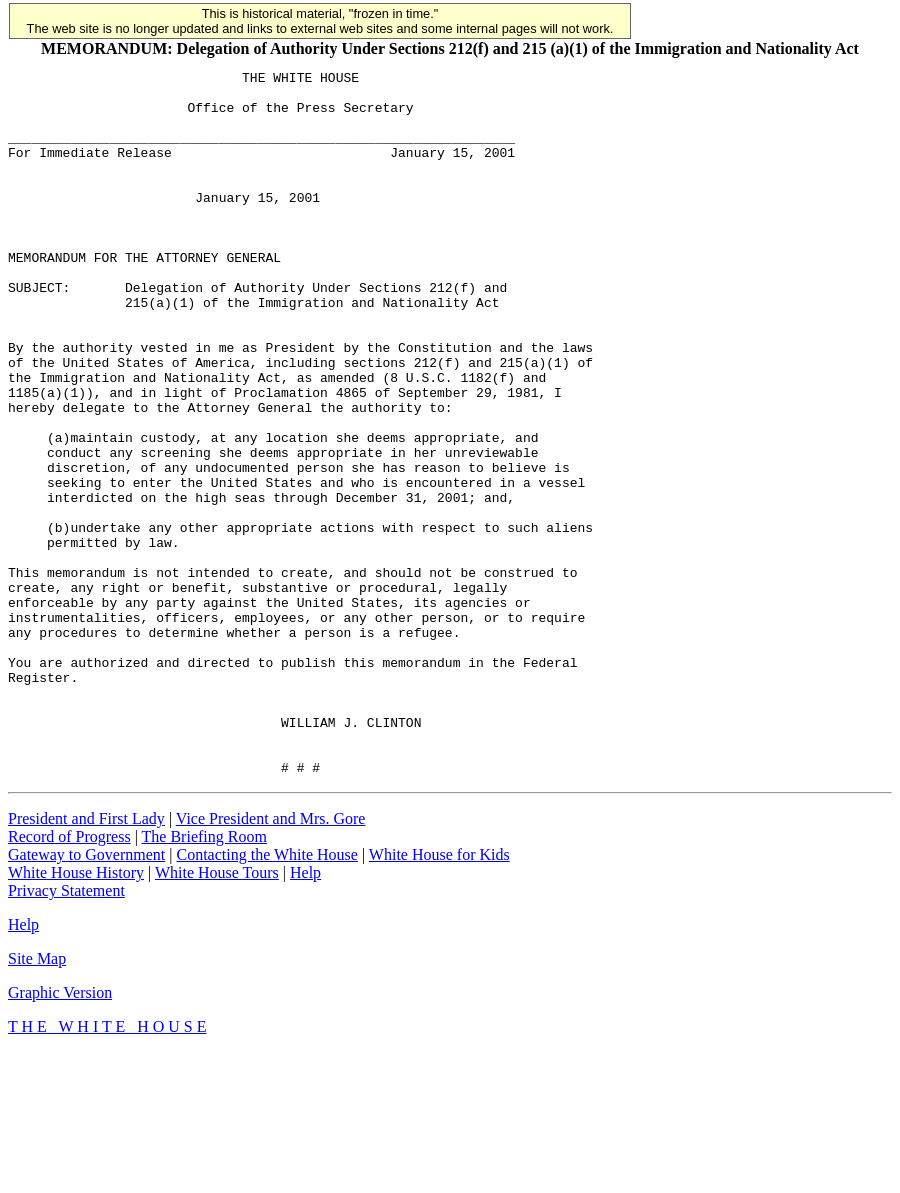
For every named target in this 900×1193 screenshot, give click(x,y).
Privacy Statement (66, 1031)
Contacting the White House (266, 995)
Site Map (37, 1099)
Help (305, 1013)
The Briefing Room (204, 977)
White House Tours (217, 1013)
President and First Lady (86, 959)
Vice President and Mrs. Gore (271, 959)
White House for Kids (439, 995)
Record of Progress (69, 977)
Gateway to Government (86, 995)
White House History (76, 1013)
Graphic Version (60, 1133)
